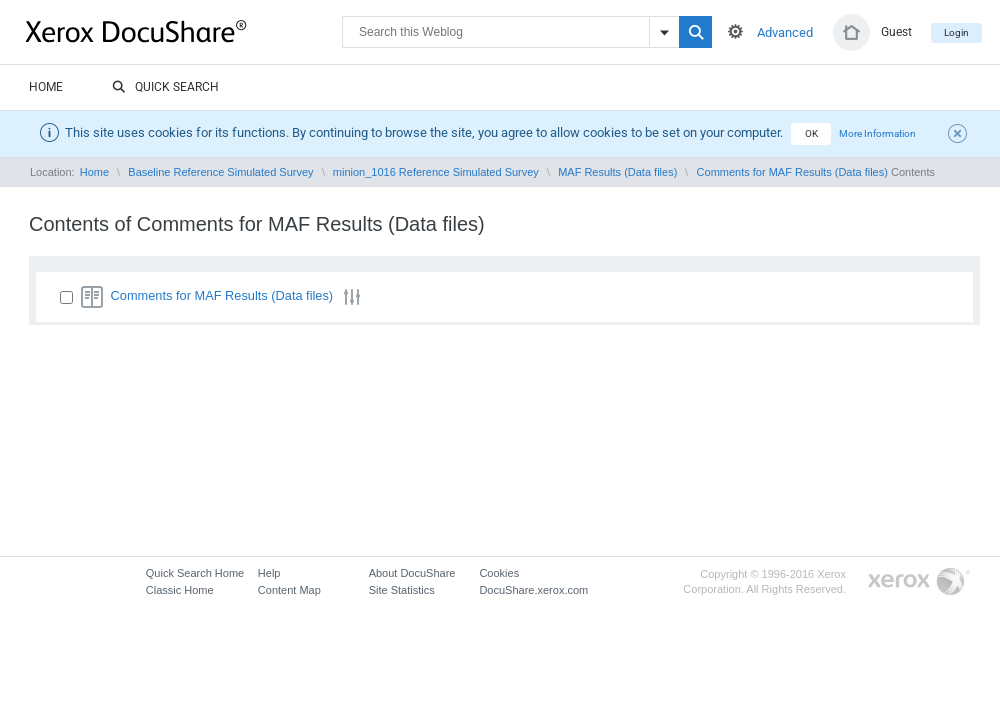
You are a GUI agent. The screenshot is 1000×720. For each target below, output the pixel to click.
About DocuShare (412, 573)
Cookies (499, 573)
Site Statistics (402, 590)
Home (46, 87)
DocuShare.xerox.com (533, 590)
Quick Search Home (195, 573)
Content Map (289, 590)
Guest (896, 32)
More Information (877, 133)
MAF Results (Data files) (617, 172)
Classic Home (180, 590)
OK (811, 133)
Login (956, 32)
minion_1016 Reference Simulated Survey (436, 172)
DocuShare (184, 31)
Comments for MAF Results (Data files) (792, 172)
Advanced (785, 32)
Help (269, 573)
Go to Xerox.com (919, 582)
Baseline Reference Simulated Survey (220, 172)
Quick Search (165, 88)
